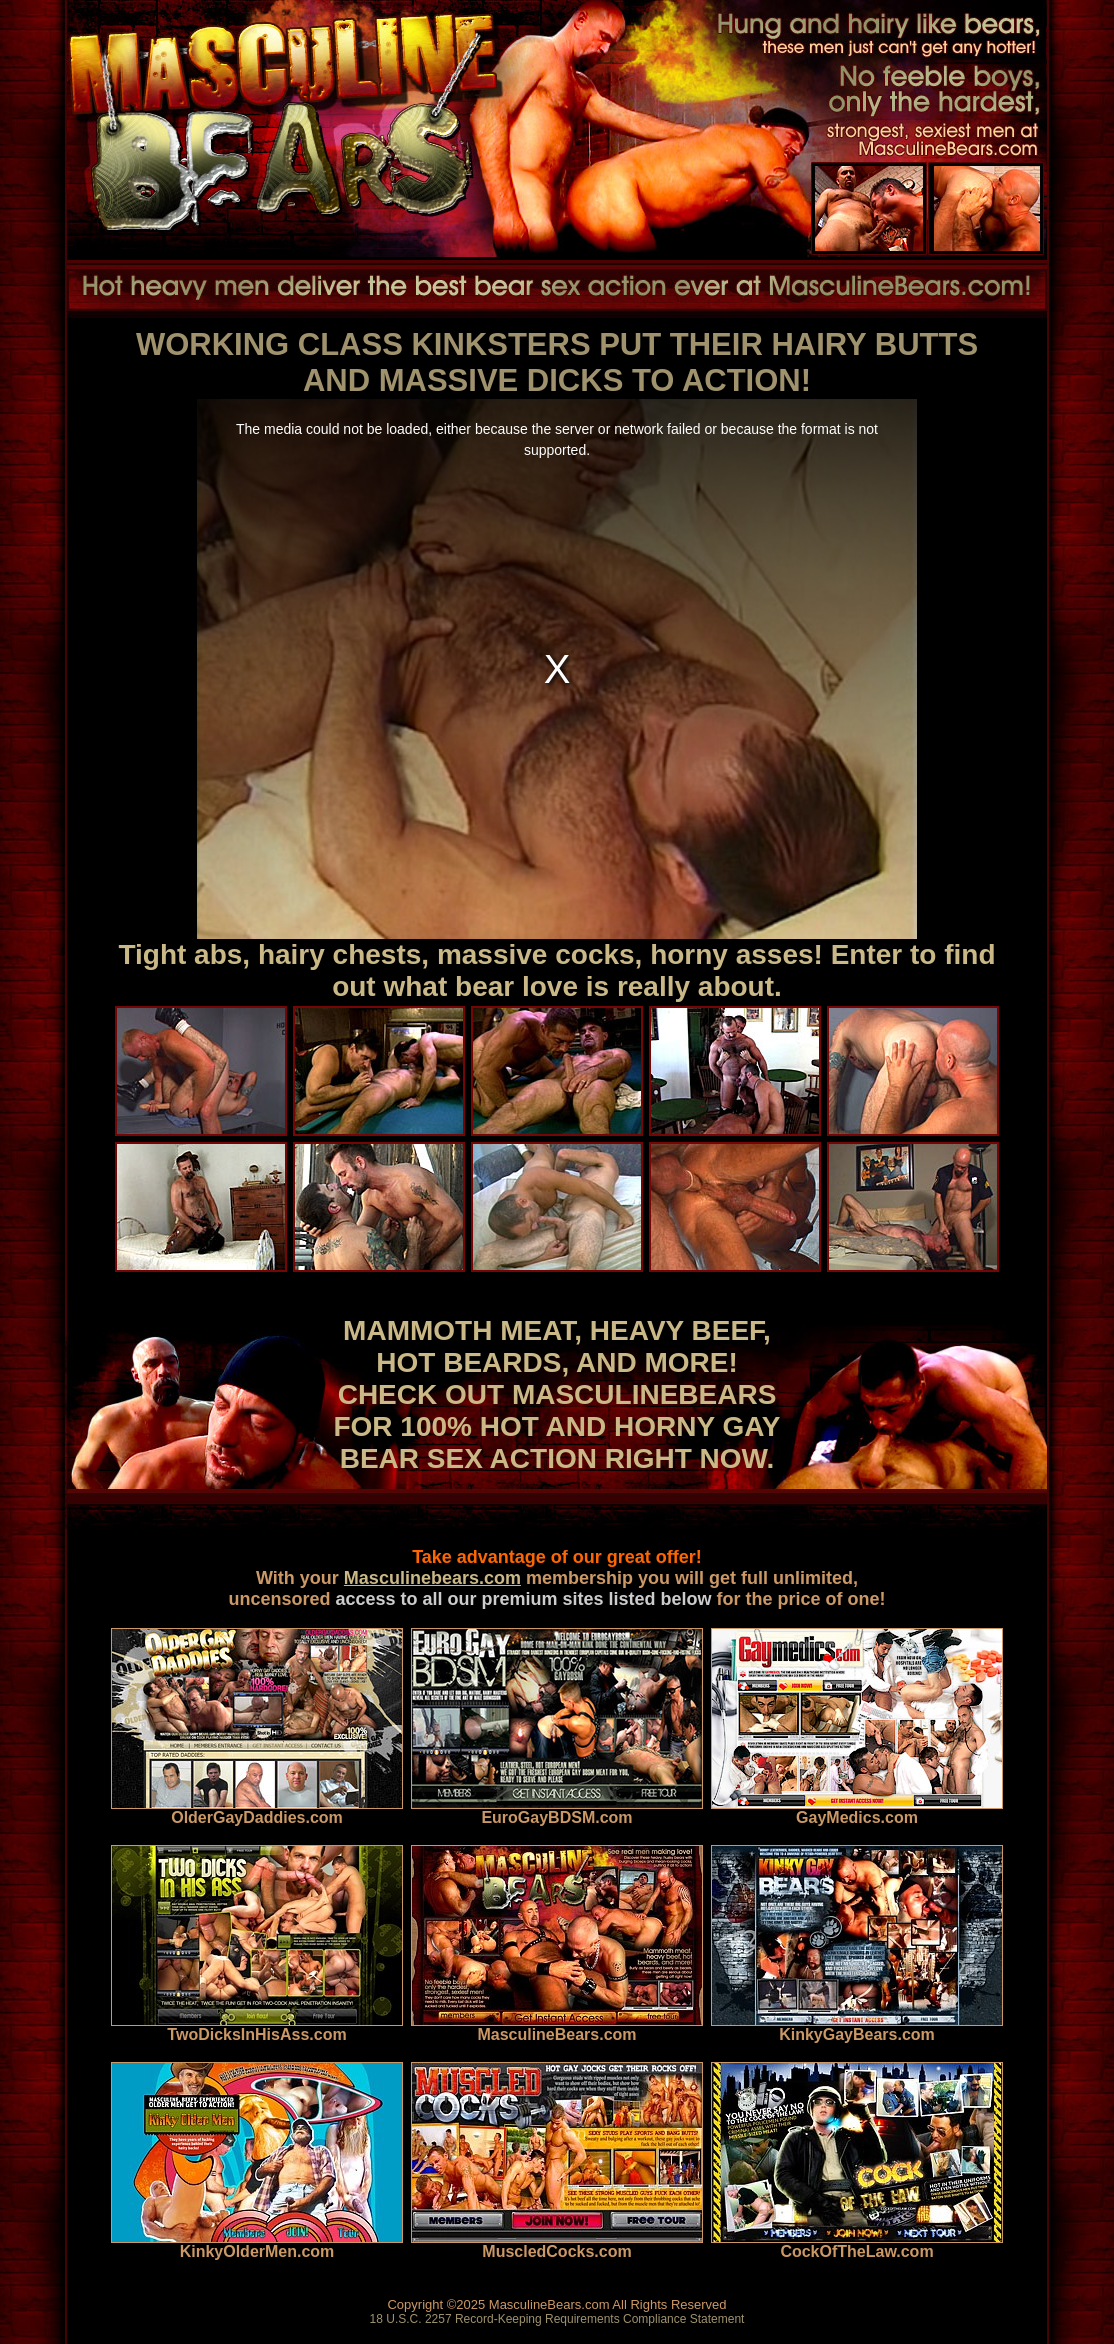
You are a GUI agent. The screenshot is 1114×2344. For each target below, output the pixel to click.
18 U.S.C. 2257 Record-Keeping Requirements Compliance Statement (557, 2319)
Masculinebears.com (432, 1578)
